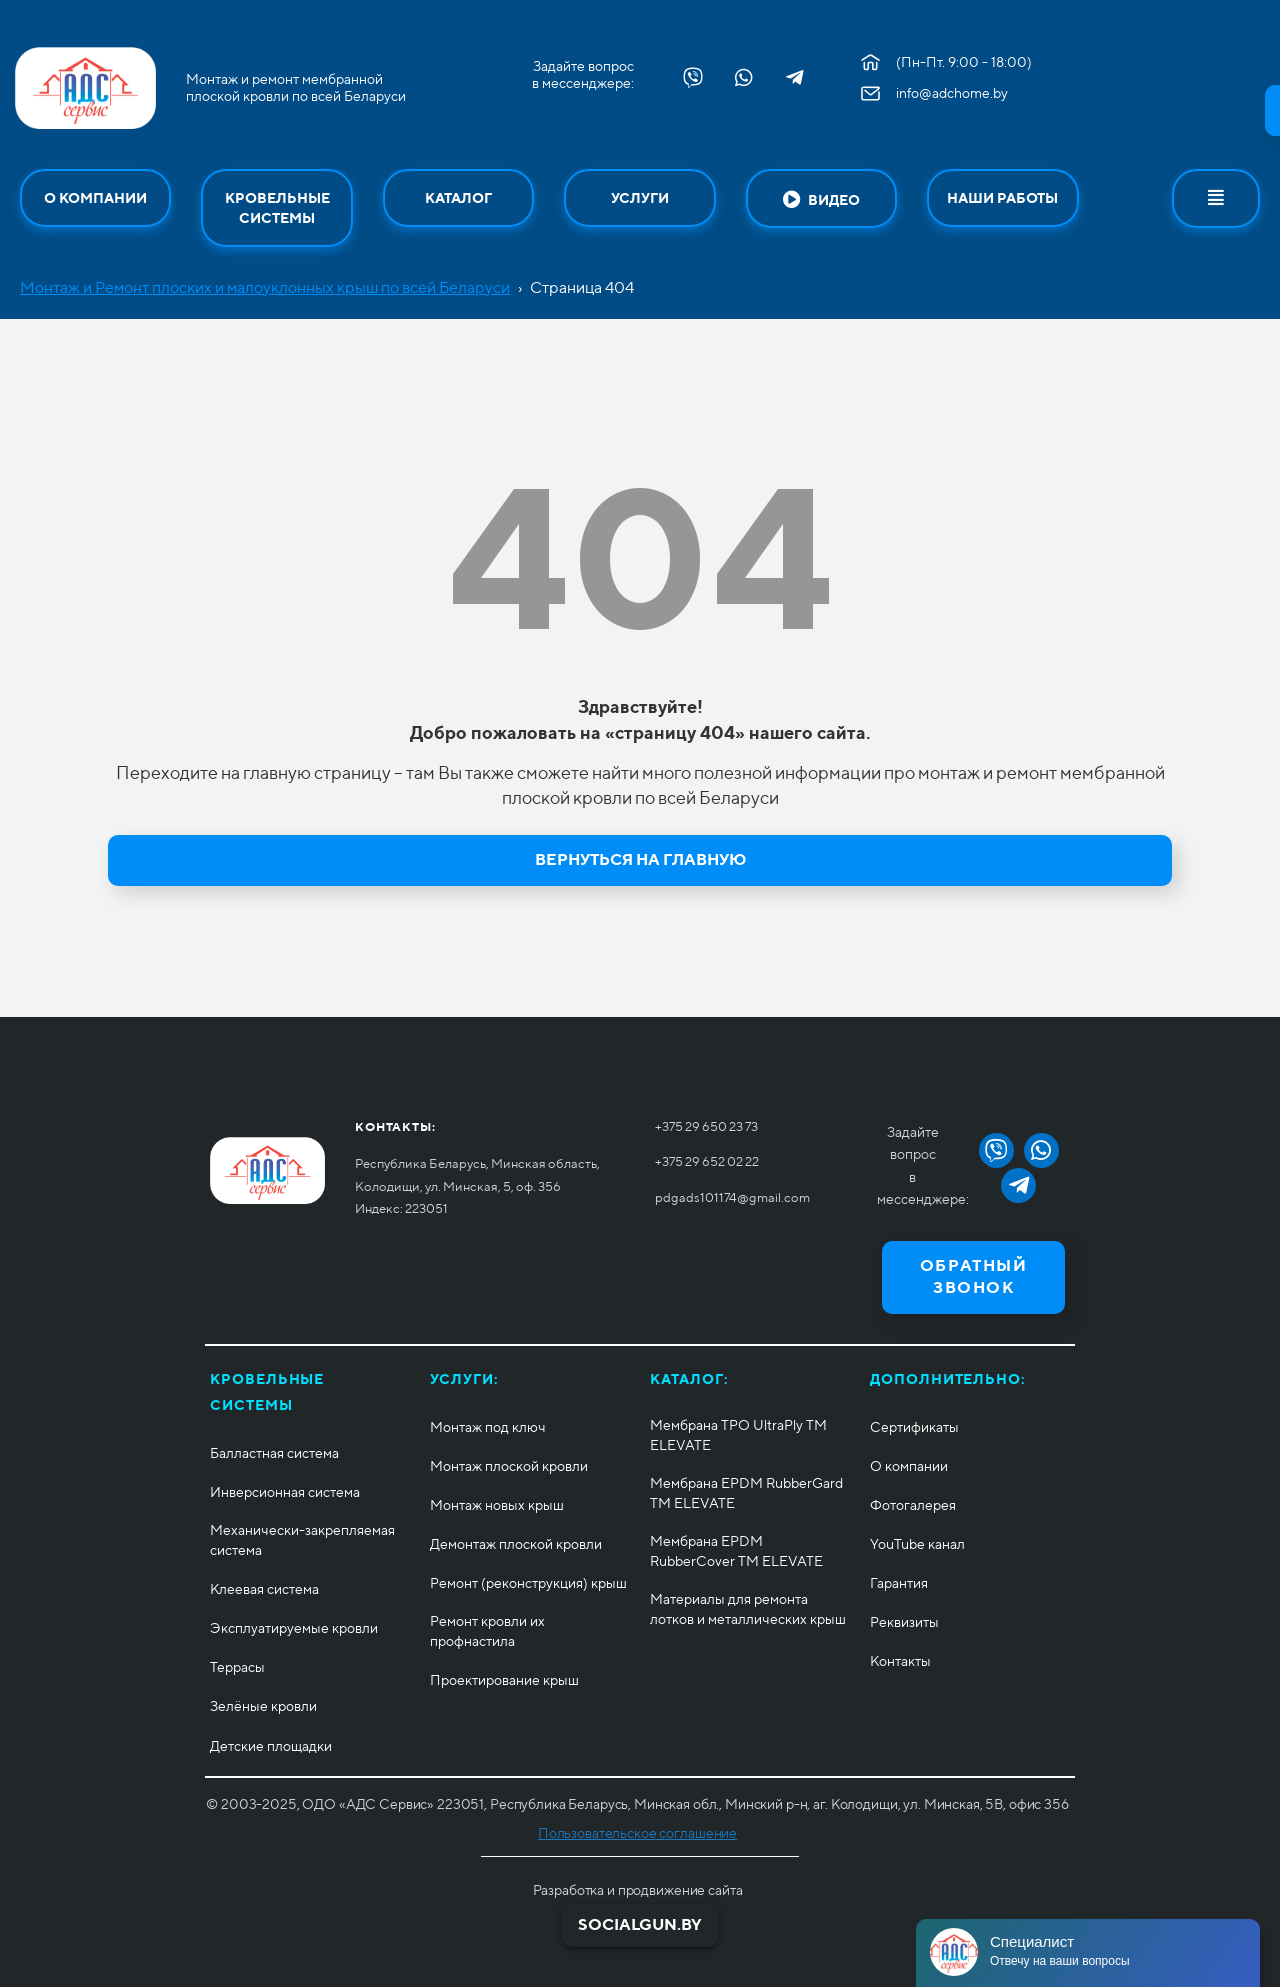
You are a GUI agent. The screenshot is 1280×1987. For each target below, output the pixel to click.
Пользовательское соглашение (637, 1833)
